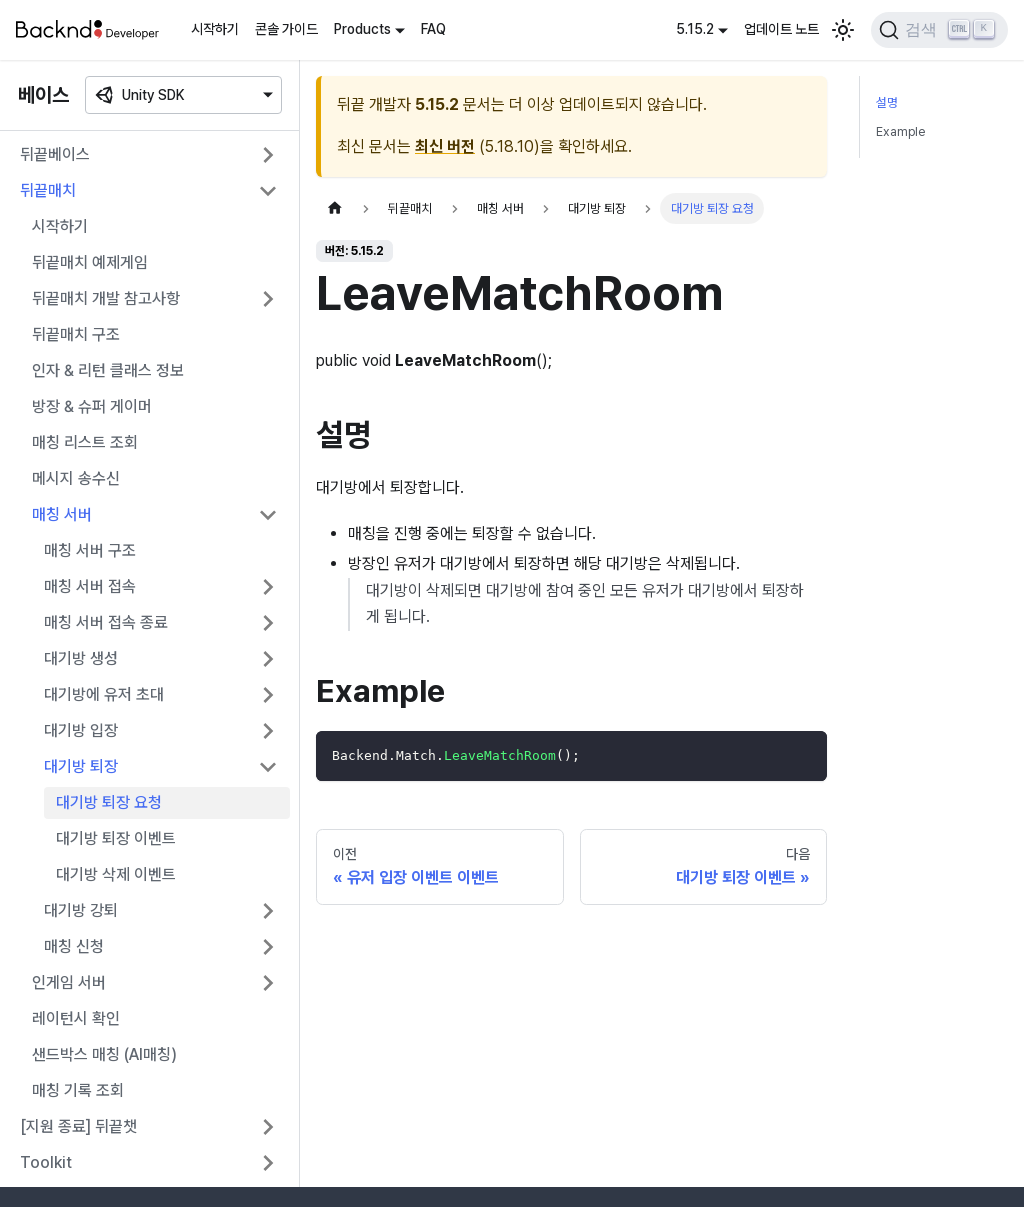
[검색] (939, 30)
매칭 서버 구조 (90, 550)
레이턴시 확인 (76, 1018)
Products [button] (362, 29)
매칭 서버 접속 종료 (106, 622)
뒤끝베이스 (55, 154)
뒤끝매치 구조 (76, 334)
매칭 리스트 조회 (85, 442)
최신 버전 (445, 146)
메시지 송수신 (76, 478)
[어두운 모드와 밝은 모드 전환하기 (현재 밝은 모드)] (843, 30)
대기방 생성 (81, 658)
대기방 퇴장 (81, 766)
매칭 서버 (62, 514)
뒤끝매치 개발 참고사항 (106, 298)
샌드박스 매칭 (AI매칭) (104, 1054)
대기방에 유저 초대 (104, 694)
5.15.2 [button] (695, 29)
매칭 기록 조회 (78, 1090)
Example (900, 131)
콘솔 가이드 (286, 29)
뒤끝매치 (48, 190)
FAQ (433, 29)
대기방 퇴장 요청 (109, 802)
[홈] (335, 208)
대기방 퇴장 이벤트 (116, 838)
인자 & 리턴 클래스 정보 (108, 370)
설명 (887, 102)
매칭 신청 (74, 946)
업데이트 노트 (781, 29)
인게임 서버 (69, 982)
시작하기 (215, 29)
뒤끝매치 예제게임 (90, 262)
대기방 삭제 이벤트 (116, 874)
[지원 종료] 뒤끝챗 (78, 1126)
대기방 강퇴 (81, 910)
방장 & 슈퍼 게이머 (92, 406)
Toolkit (46, 1162)
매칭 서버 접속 (90, 586)
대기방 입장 (81, 730)
